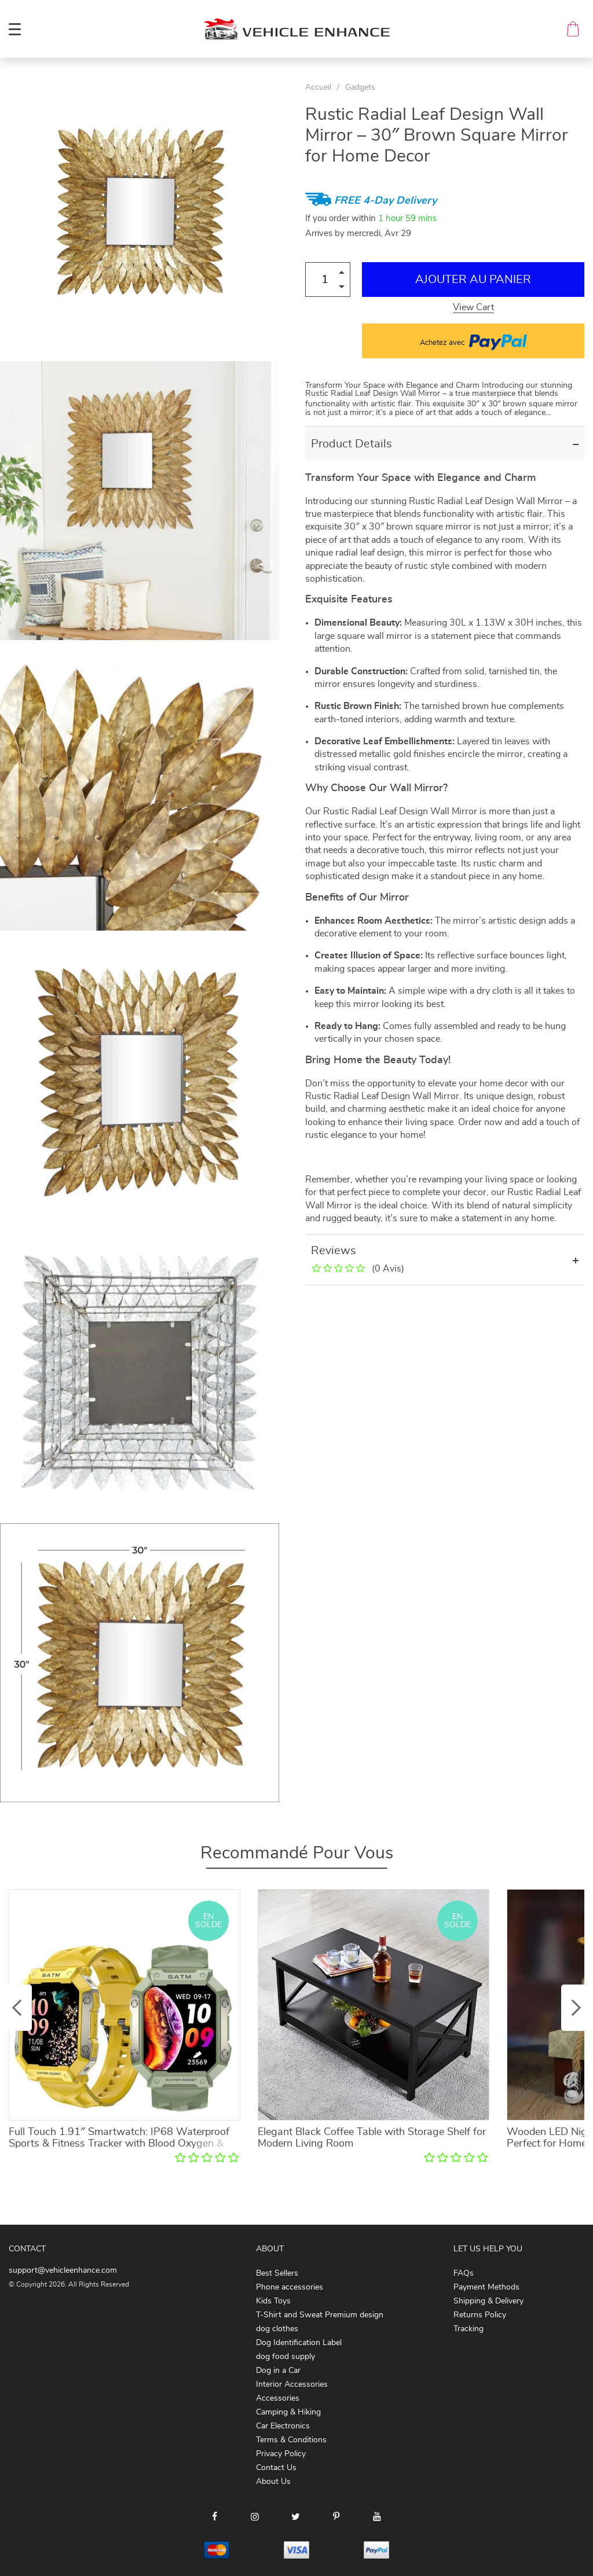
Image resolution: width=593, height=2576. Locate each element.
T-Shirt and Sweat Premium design (319, 2315)
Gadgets (360, 87)
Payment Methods (486, 2287)
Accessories (277, 2398)
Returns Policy (479, 2315)
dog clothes (277, 2329)
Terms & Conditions (291, 2440)
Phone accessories (289, 2287)
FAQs (463, 2273)
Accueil (318, 87)
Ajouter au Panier (473, 279)
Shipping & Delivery (488, 2301)
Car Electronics (283, 2426)
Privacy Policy (281, 2454)
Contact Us (276, 2468)
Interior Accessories (292, 2384)
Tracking (468, 2329)
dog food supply (285, 2357)
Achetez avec (473, 341)
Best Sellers (277, 2273)
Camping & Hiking (288, 2412)
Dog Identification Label (299, 2343)
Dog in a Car (278, 2370)
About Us (273, 2482)
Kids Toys (273, 2301)
